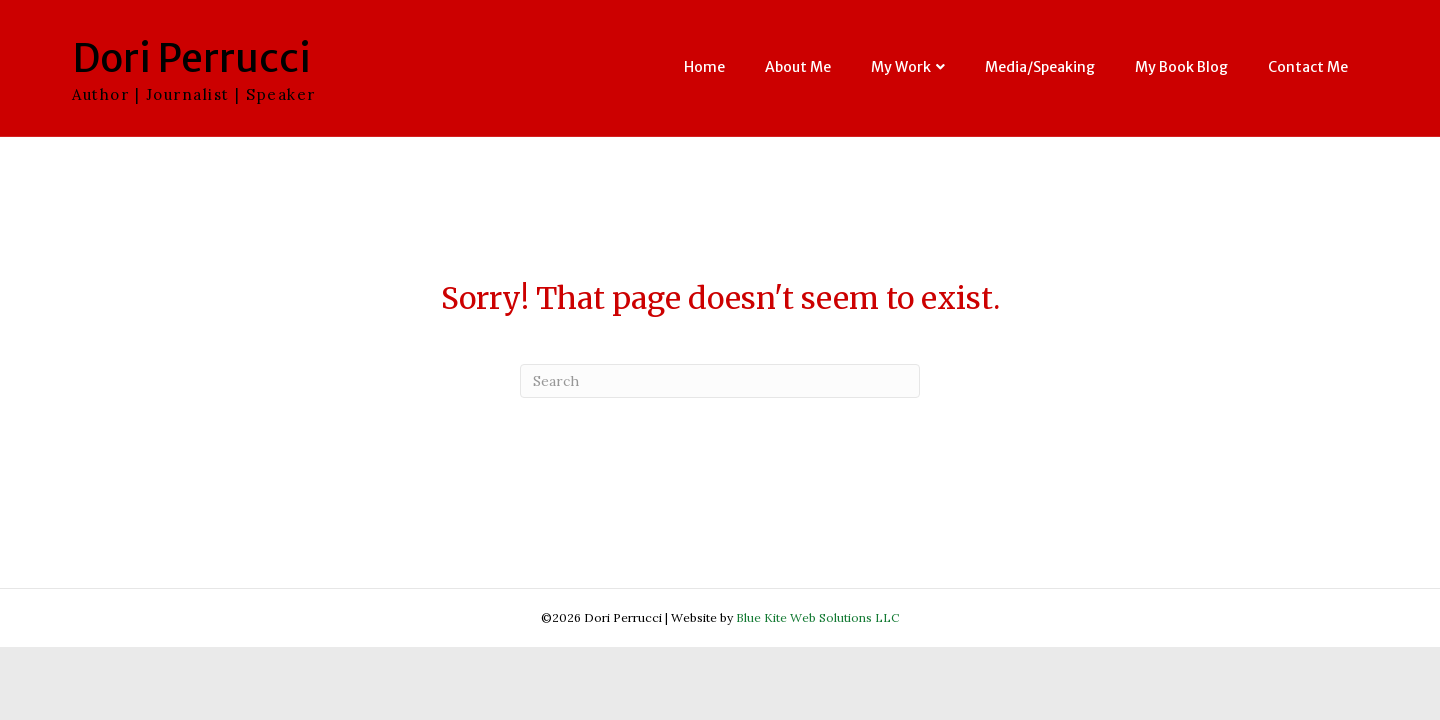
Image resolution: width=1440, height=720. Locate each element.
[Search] (720, 381)
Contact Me (1308, 67)
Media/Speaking (1040, 67)
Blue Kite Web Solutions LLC (817, 617)
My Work (901, 67)
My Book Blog (1181, 67)
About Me (798, 67)
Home (704, 67)
